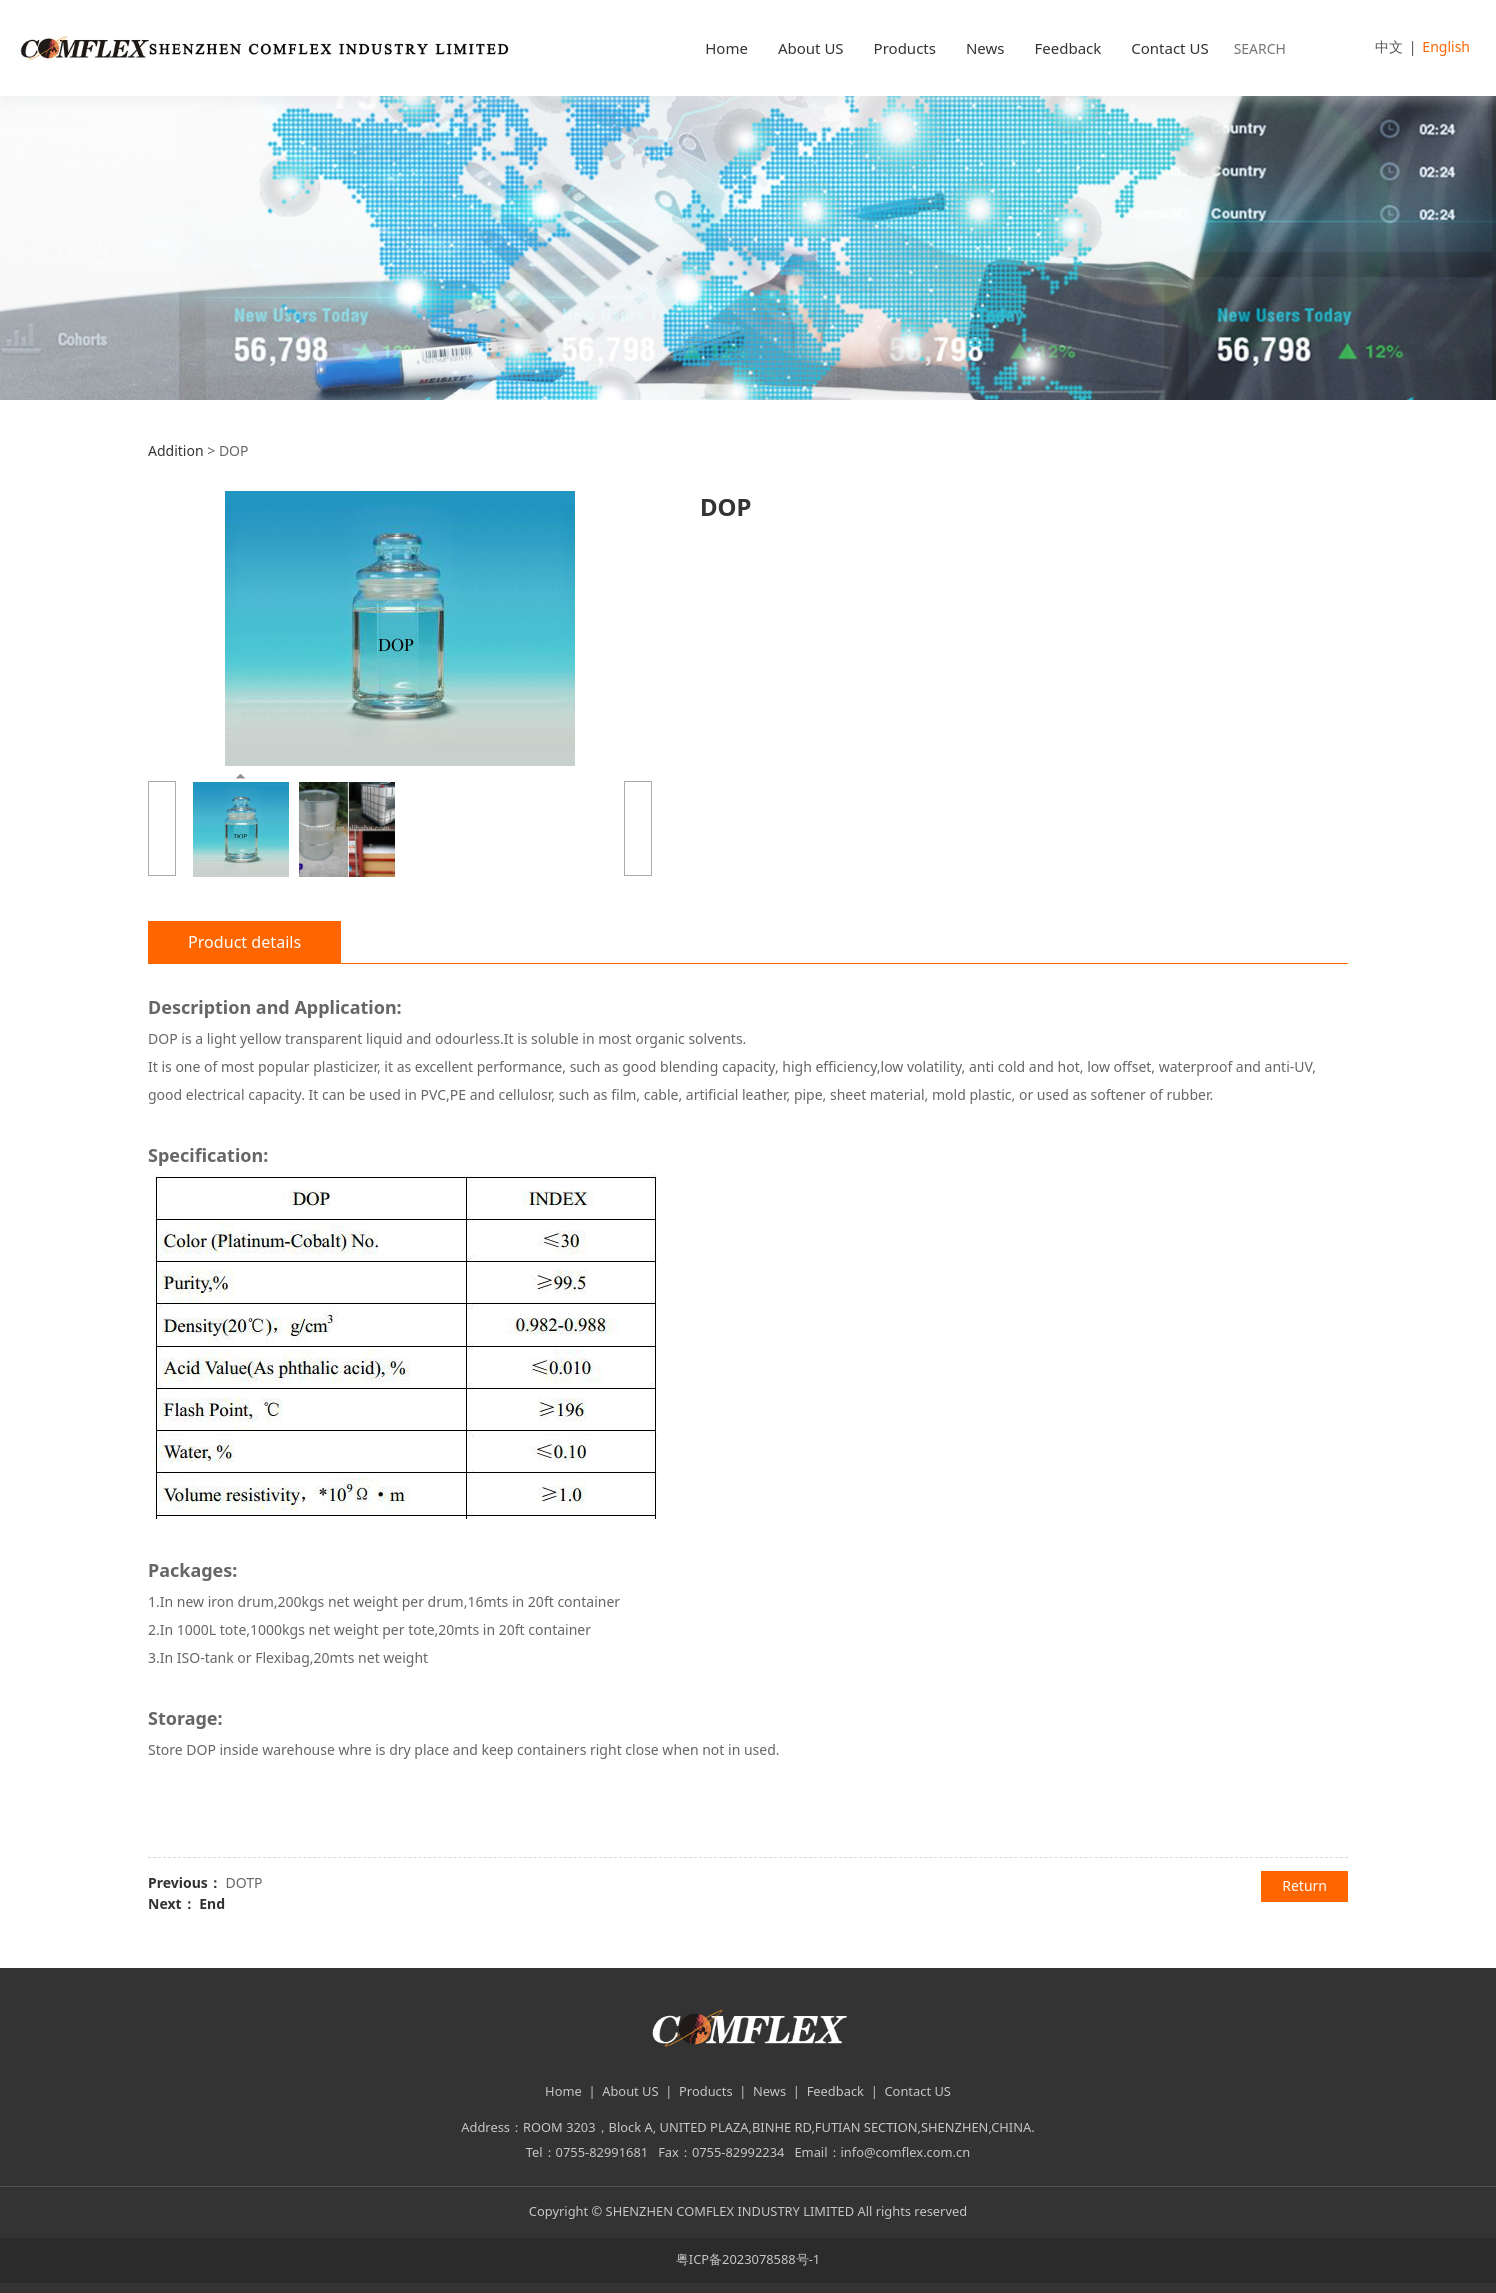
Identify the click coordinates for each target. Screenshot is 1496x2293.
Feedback (1067, 48)
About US (811, 48)
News (985, 48)
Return (1304, 1885)
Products (905, 48)
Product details (244, 942)
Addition (176, 450)
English (1446, 46)
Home (726, 48)
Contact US (1169, 48)
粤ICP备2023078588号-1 (748, 2259)
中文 (1389, 46)
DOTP (243, 1882)
